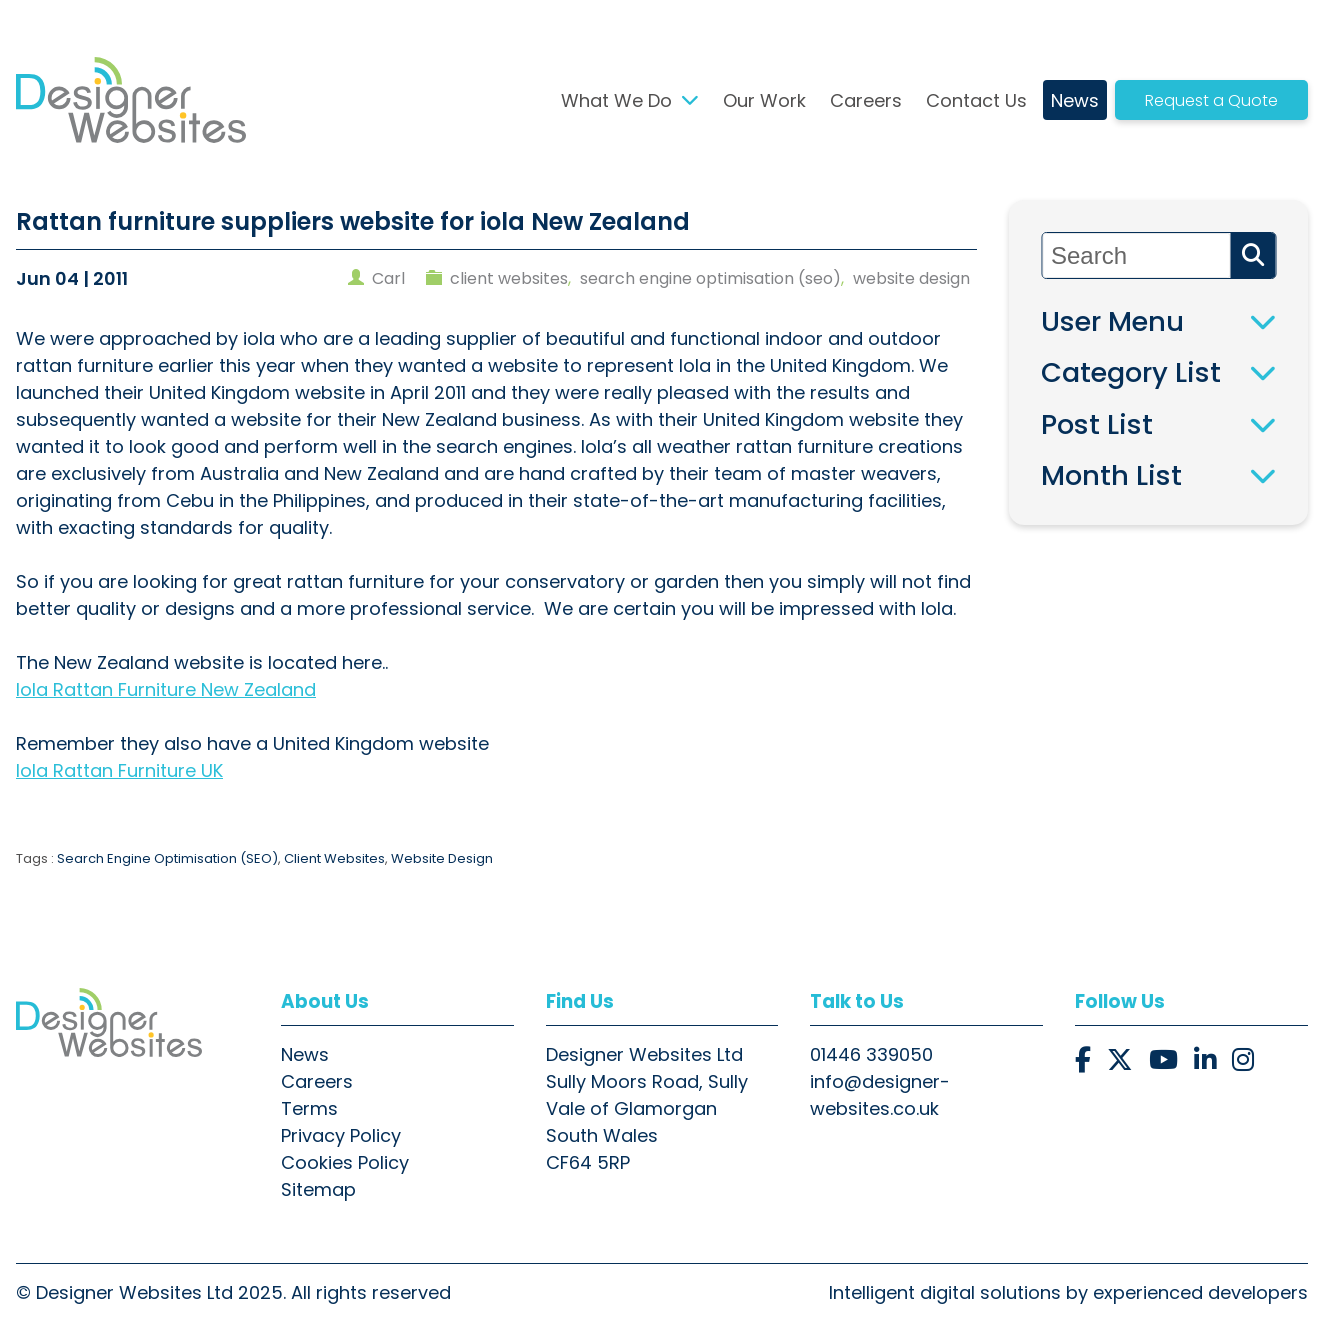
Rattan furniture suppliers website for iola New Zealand (353, 221)
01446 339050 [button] (871, 1054)
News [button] (1075, 100)
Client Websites (334, 858)
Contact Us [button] (976, 100)
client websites (509, 278)
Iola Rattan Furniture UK (119, 770)
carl (388, 278)
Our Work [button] (764, 100)
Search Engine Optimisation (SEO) (167, 858)
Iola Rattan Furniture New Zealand (166, 689)
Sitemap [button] (318, 1189)
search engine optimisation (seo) (710, 278)
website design (911, 278)
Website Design (442, 858)
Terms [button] (309, 1108)
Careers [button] (866, 100)
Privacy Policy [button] (341, 1135)
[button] (131, 100)
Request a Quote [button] (1211, 100)
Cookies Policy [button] (345, 1162)
